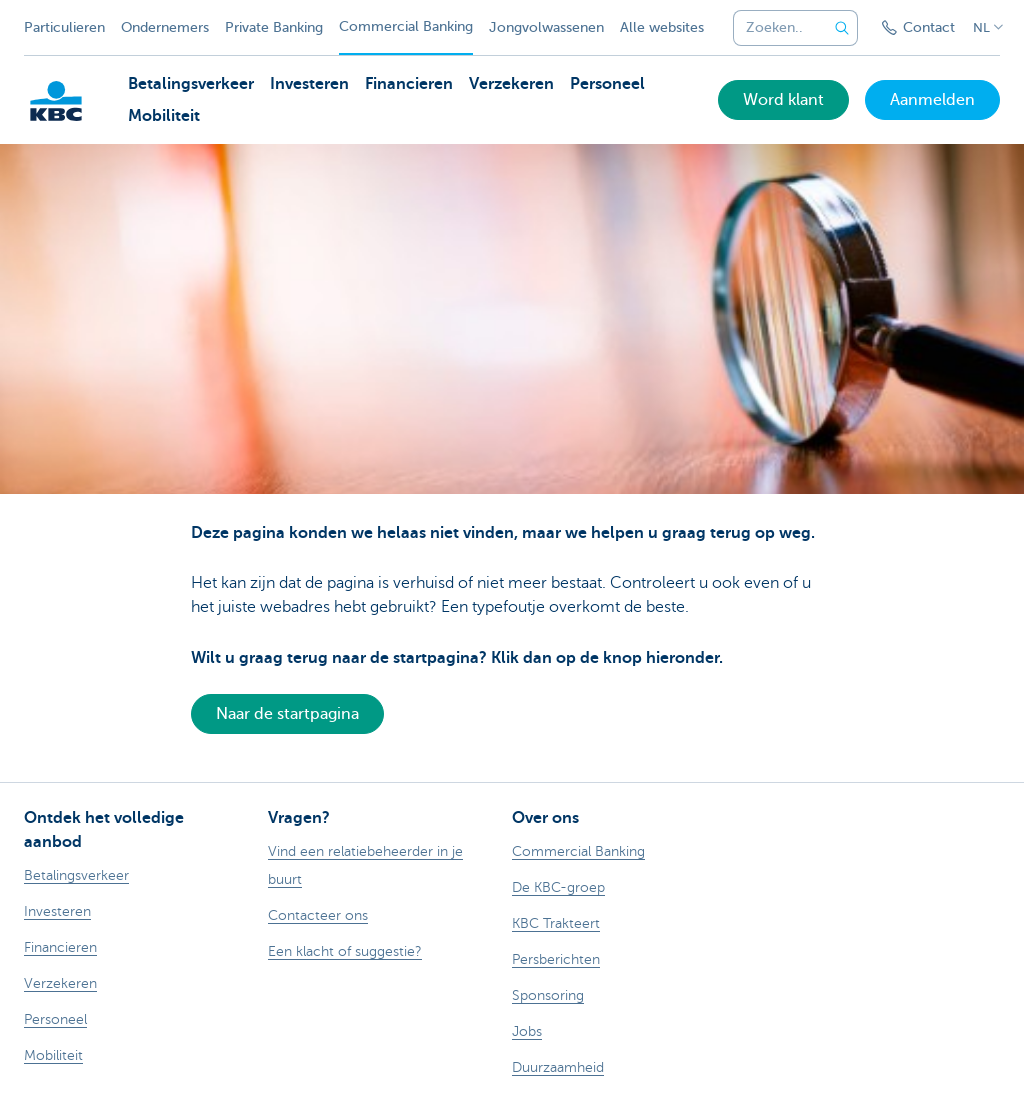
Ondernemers (165, 27)
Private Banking (274, 27)
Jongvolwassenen (546, 27)
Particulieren (64, 27)
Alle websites (662, 27)
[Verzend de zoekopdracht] (842, 28)
